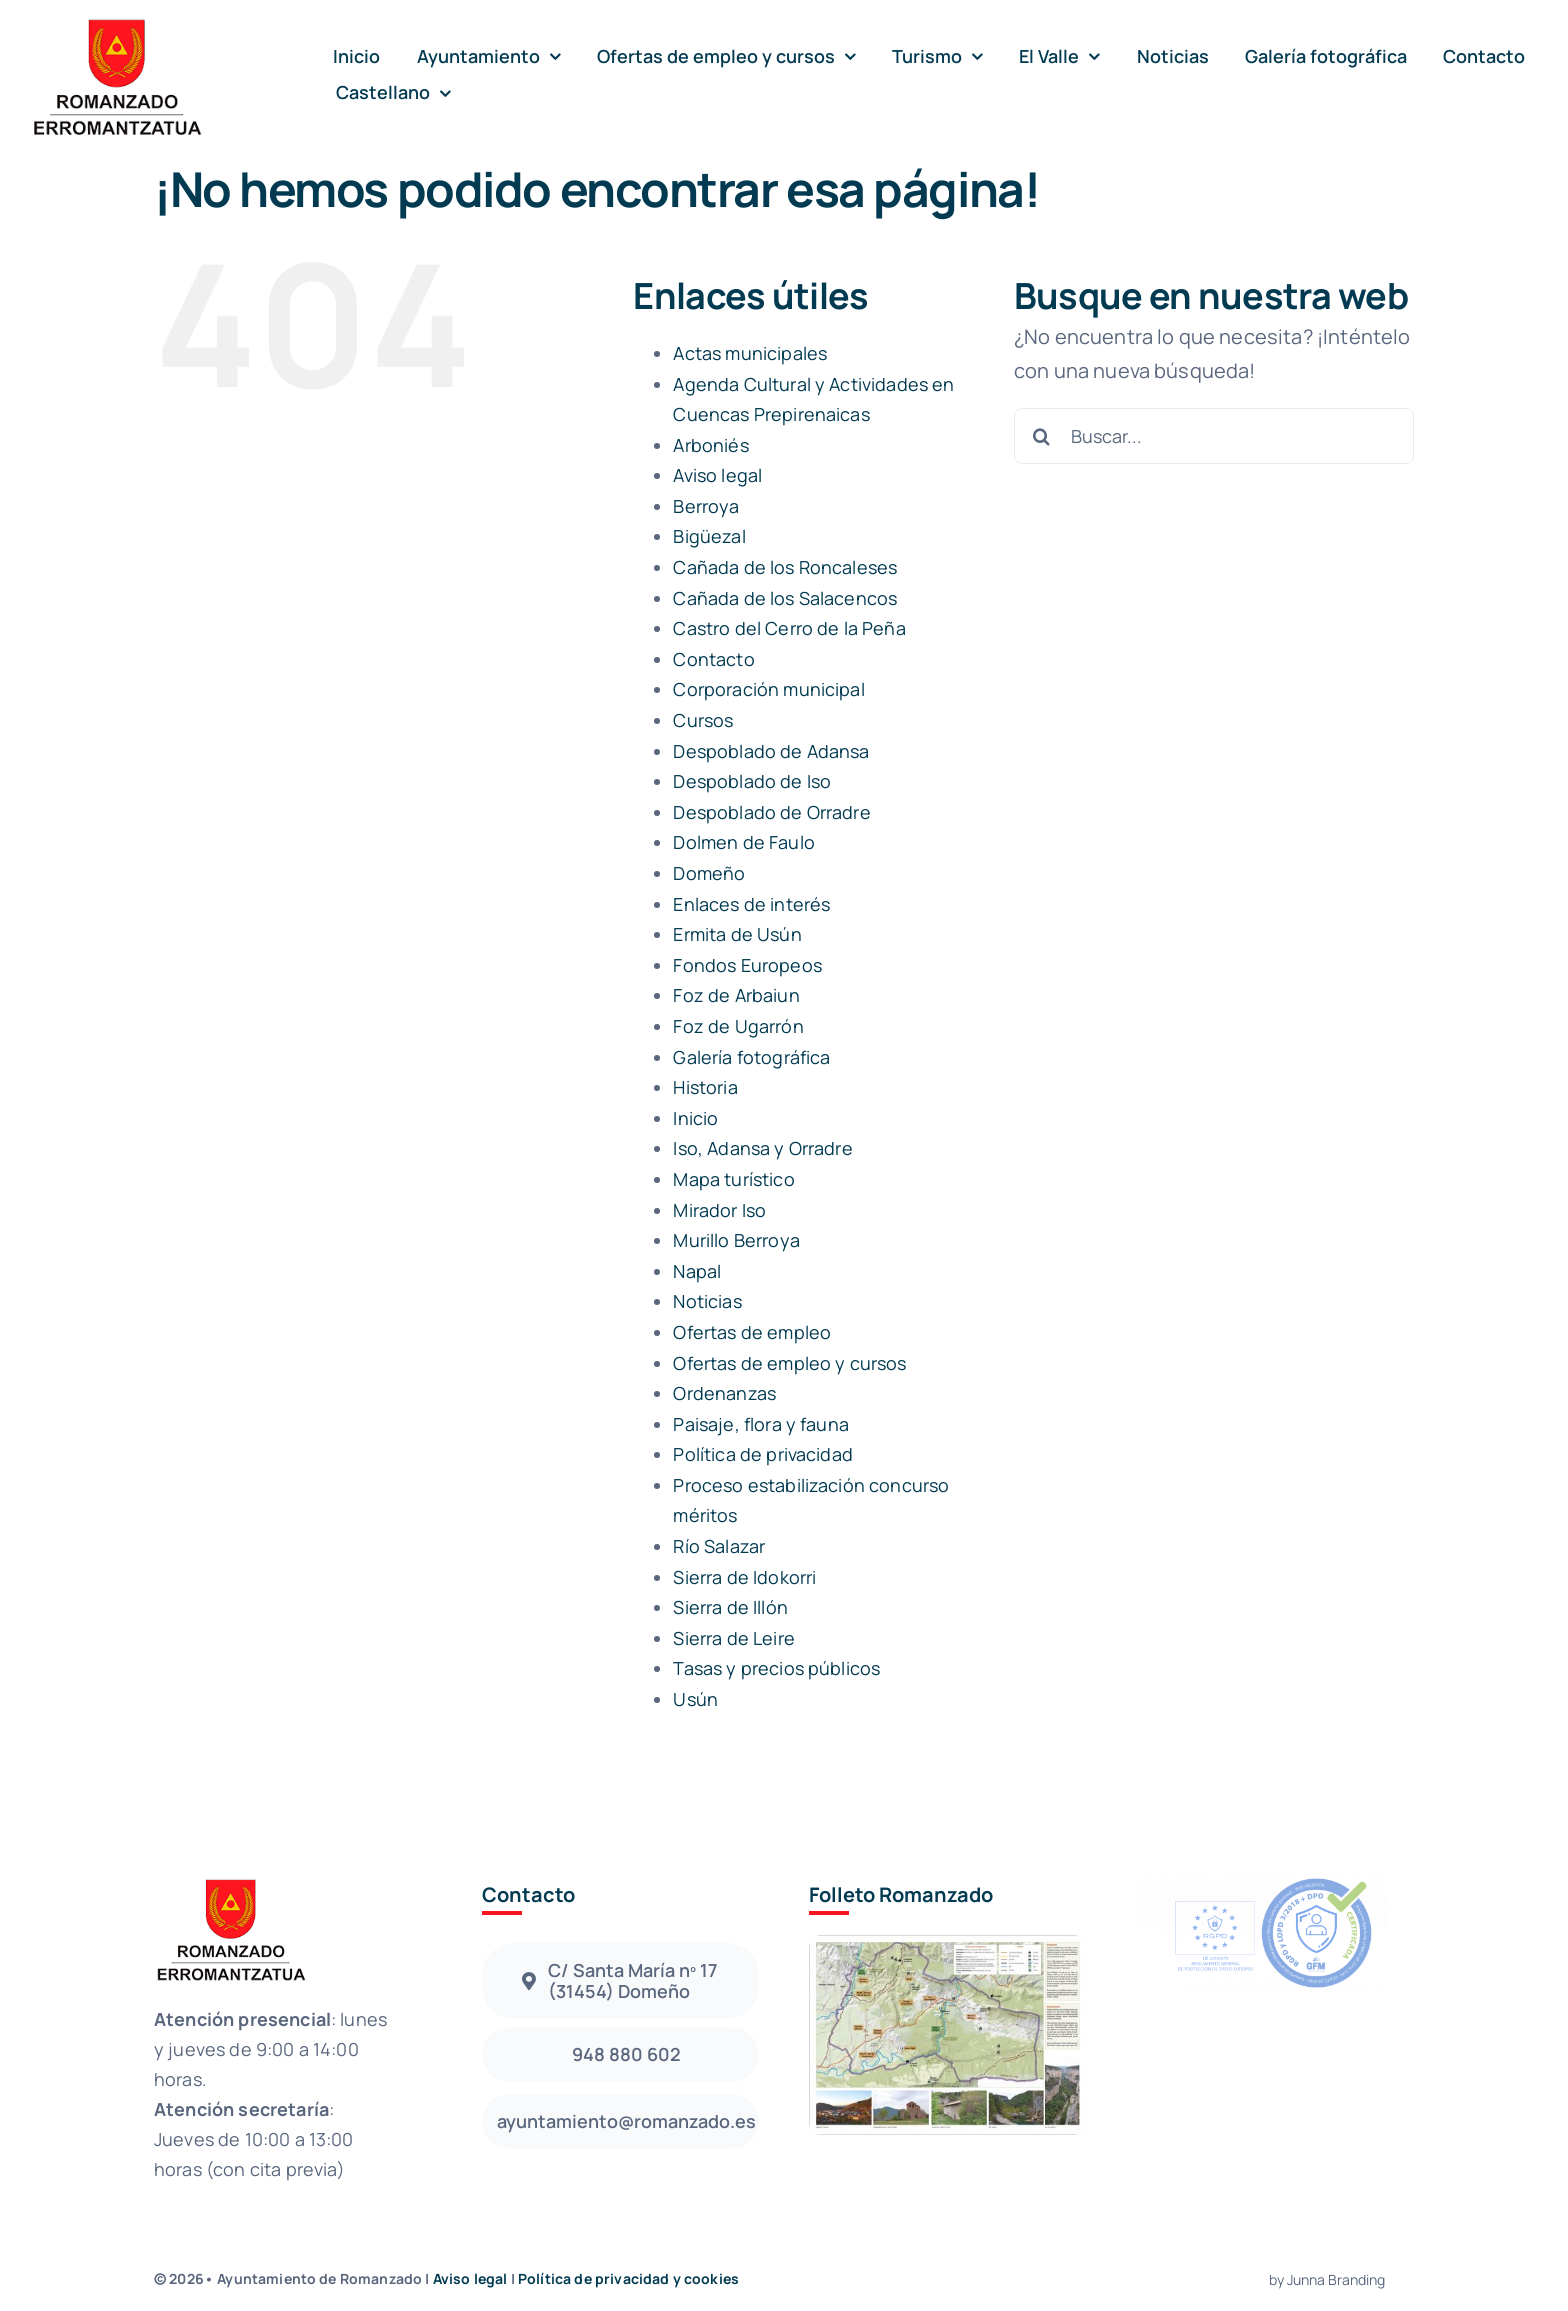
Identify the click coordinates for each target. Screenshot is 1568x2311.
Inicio (695, 1118)
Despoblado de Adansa (771, 751)
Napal (697, 1271)
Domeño (709, 873)
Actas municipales (750, 353)
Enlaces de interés (751, 904)
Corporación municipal (768, 689)
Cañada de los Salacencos (785, 598)
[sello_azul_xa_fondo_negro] (1262, 1882)
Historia (705, 1087)
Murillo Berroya (736, 1240)
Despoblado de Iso (752, 781)
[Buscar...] (1214, 436)
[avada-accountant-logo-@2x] (116, 21)
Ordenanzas (724, 1393)
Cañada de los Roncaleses (785, 567)
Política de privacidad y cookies (628, 2278)
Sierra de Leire (733, 1638)
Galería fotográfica (751, 1057)
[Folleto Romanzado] (947, 1944)
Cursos (703, 720)
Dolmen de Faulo (743, 842)
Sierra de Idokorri (744, 1577)
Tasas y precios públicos (776, 1668)
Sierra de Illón (730, 1607)
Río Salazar (719, 1546)
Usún (695, 1699)
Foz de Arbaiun (736, 995)
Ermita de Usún (737, 934)
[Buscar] (1042, 436)
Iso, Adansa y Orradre (762, 1148)
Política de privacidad (763, 1454)
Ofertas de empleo (752, 1332)
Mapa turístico (733, 1179)
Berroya (706, 506)
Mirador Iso (719, 1210)
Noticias (707, 1301)
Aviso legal (717, 475)
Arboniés (710, 445)
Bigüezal (709, 536)
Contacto (713, 659)
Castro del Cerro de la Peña (789, 628)
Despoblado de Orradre (771, 812)
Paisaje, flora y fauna (761, 1424)
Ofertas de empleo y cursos (789, 1363)
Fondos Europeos (747, 965)
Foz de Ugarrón (738, 1026)
